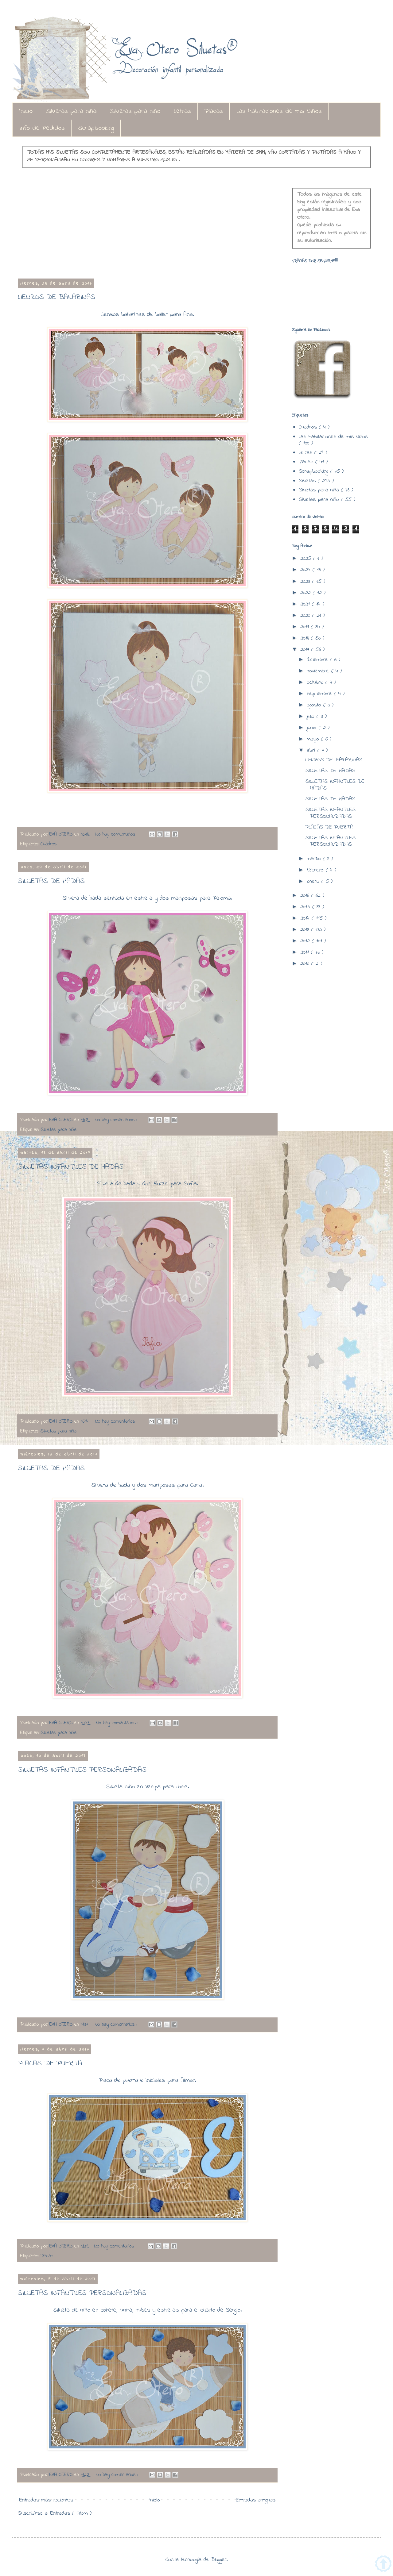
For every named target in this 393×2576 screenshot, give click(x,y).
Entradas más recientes (46, 2500)
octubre (316, 682)
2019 (305, 627)
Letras (182, 111)
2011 (305, 952)
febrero (316, 870)
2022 (306, 593)
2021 (306, 604)
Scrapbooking (96, 128)
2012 (306, 941)
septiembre (320, 694)
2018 (305, 638)
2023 (306, 582)
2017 (305, 650)
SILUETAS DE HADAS (51, 881)
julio (312, 717)
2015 (306, 907)
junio (313, 728)
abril (312, 751)
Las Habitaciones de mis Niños (279, 111)
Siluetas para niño (135, 111)
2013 (305, 930)
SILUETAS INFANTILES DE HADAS (70, 1167)
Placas (213, 111)
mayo (314, 739)
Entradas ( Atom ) (70, 2513)
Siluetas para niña (71, 111)
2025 (306, 559)
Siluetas (308, 481)
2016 (305, 896)
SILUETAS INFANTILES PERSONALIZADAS (82, 1770)
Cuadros (48, 844)
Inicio (26, 111)
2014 (306, 918)
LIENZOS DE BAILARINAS (56, 297)
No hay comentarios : (117, 834)
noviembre (319, 671)
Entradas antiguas (255, 2500)
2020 (306, 616)
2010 (305, 964)
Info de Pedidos (42, 128)
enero (314, 882)
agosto (315, 705)
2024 (306, 570)
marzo (315, 859)
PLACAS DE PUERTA (50, 2063)
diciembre (318, 660)
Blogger (219, 2560)
